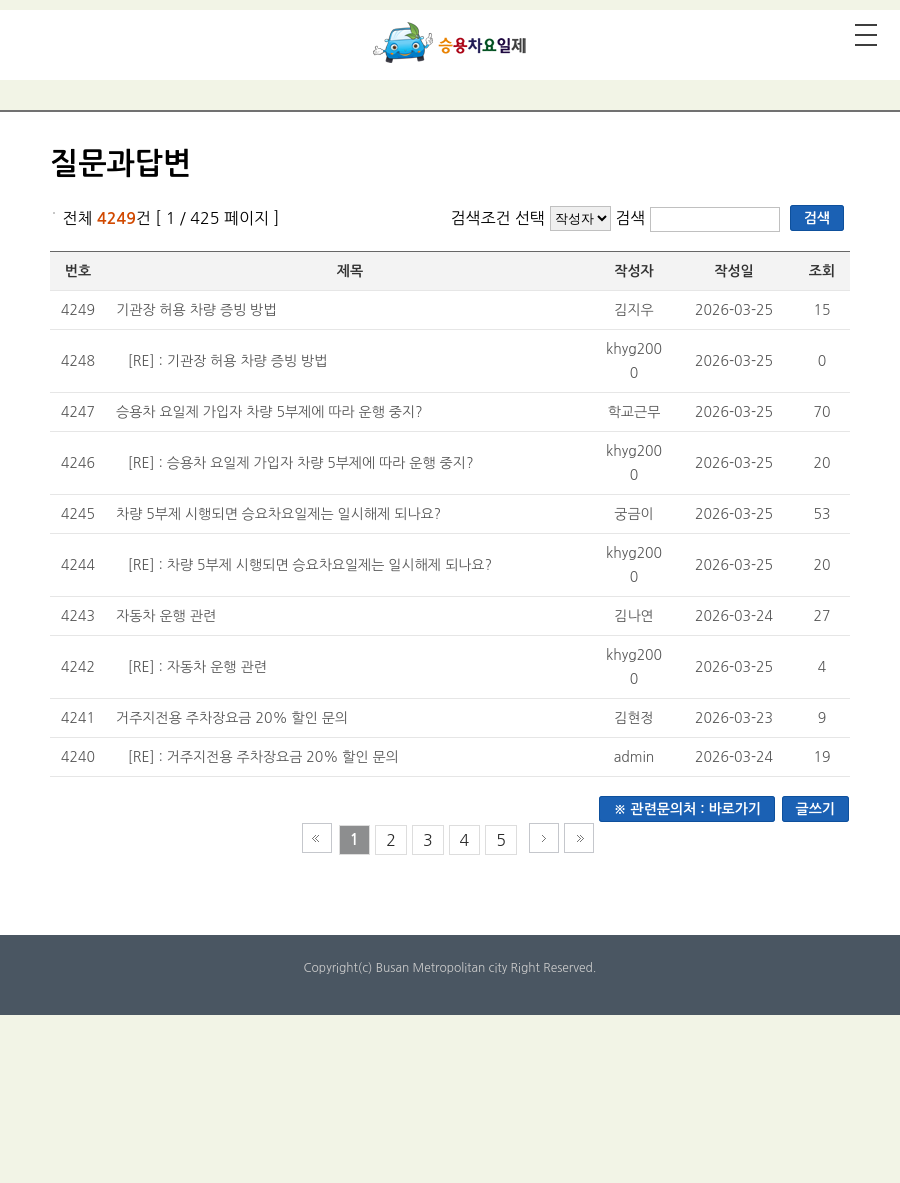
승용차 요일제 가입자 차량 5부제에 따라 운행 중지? (269, 412)
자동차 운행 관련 (166, 616)
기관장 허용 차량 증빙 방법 (196, 310)
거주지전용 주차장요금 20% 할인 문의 (232, 718)
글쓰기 (815, 809)
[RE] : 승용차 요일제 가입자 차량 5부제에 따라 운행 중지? (301, 463)
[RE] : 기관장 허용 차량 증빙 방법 (227, 361)
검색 (632, 218)
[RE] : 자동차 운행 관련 (197, 667)
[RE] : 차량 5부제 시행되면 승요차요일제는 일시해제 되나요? (310, 565)
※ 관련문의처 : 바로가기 (687, 809)
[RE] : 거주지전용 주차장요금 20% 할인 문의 (263, 757)
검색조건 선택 (497, 218)
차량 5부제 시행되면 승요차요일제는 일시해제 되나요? (278, 514)
